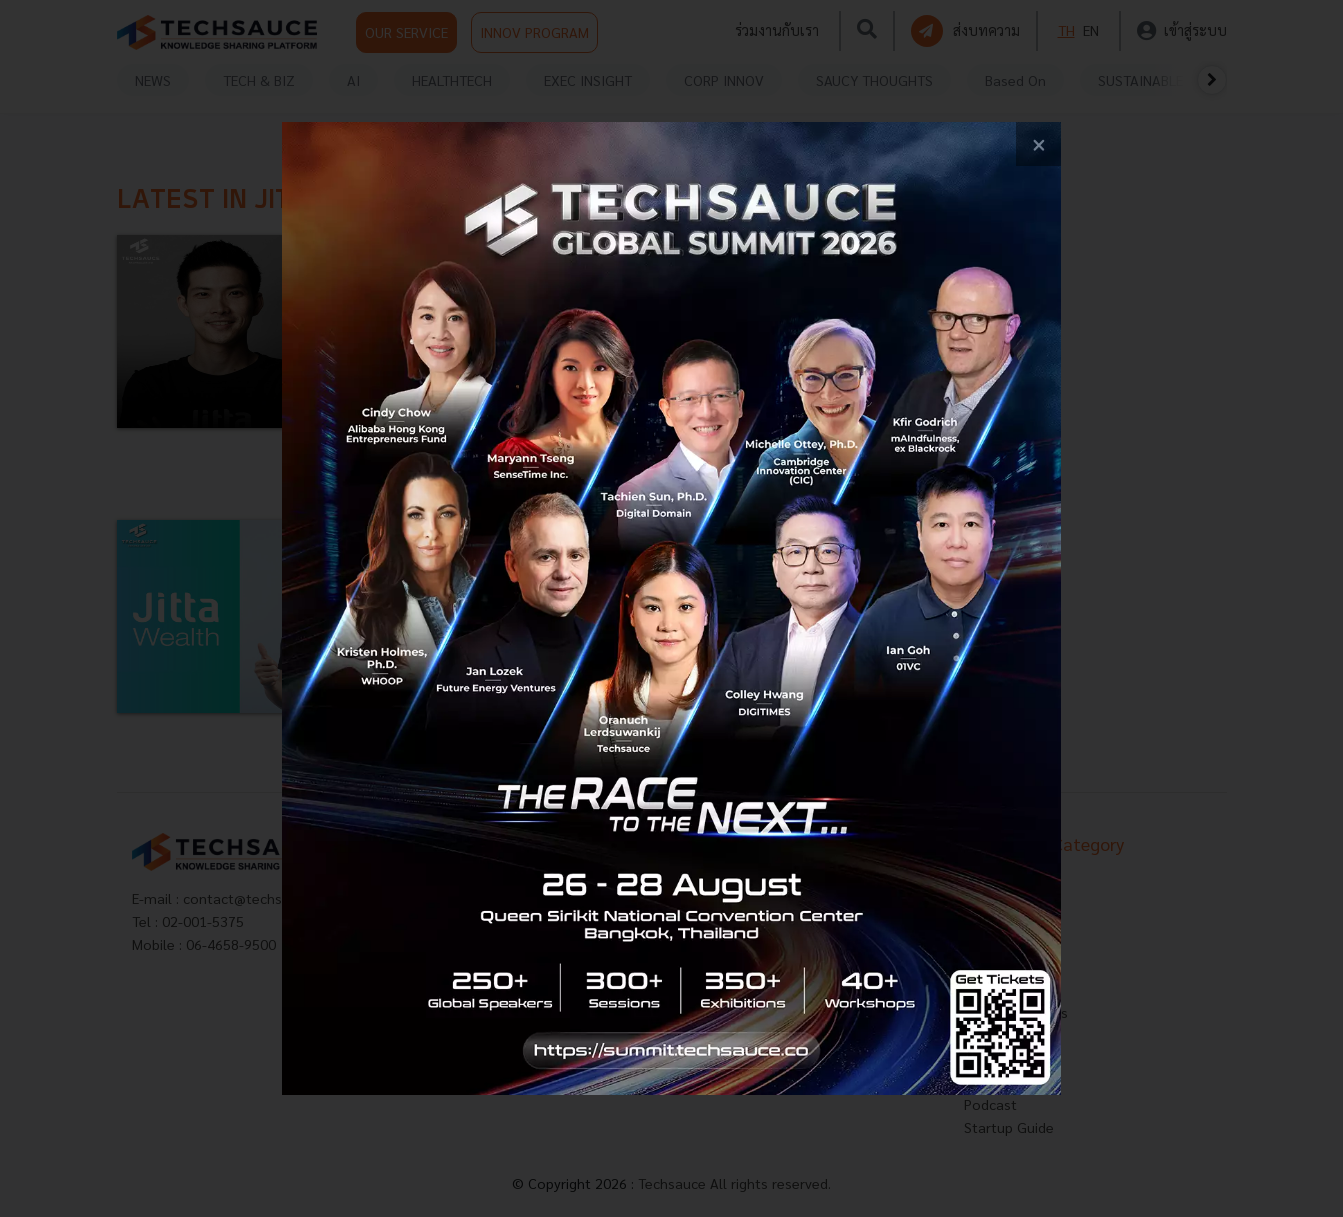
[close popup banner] (1038, 144)
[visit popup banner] (671, 609)
